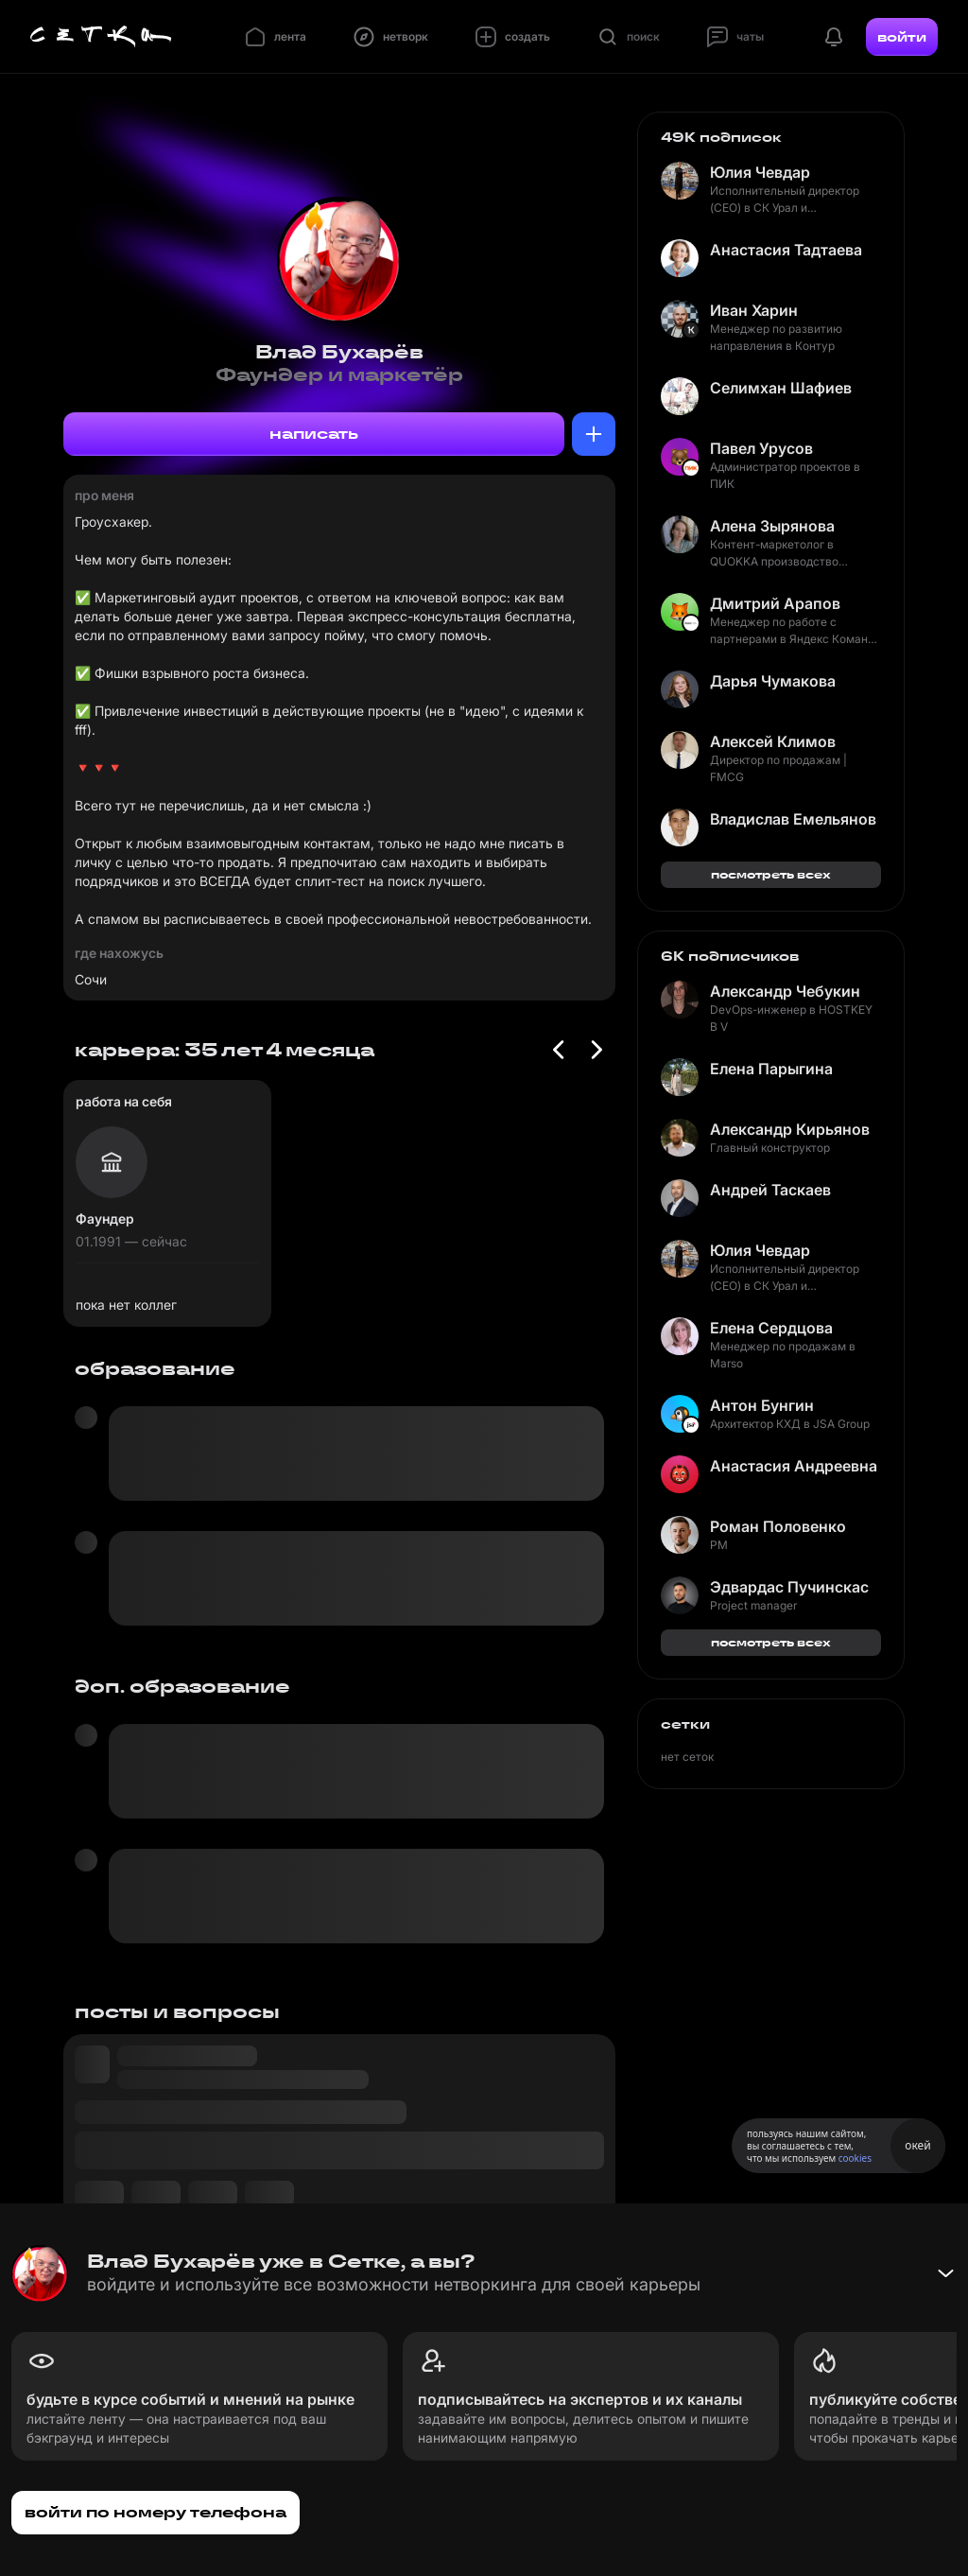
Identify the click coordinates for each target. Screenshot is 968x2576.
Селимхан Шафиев (781, 387)
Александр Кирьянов (790, 1129)
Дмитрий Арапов (775, 603)
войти (901, 36)
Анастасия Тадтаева (786, 249)
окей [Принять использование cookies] (917, 2145)
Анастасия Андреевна (793, 1465)
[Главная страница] (101, 37)
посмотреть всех (771, 874)
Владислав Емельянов (793, 818)
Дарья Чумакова (773, 680)
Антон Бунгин (762, 1405)
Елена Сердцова (771, 1327)
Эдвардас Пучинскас (789, 1586)
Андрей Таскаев (770, 1189)
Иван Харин (754, 310)
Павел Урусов (761, 448)
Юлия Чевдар (760, 172)
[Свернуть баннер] (945, 2273)
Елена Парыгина (771, 1068)
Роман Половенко (778, 1526)
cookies (855, 2158)
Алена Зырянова (772, 525)
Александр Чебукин (785, 991)
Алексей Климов (773, 741)
